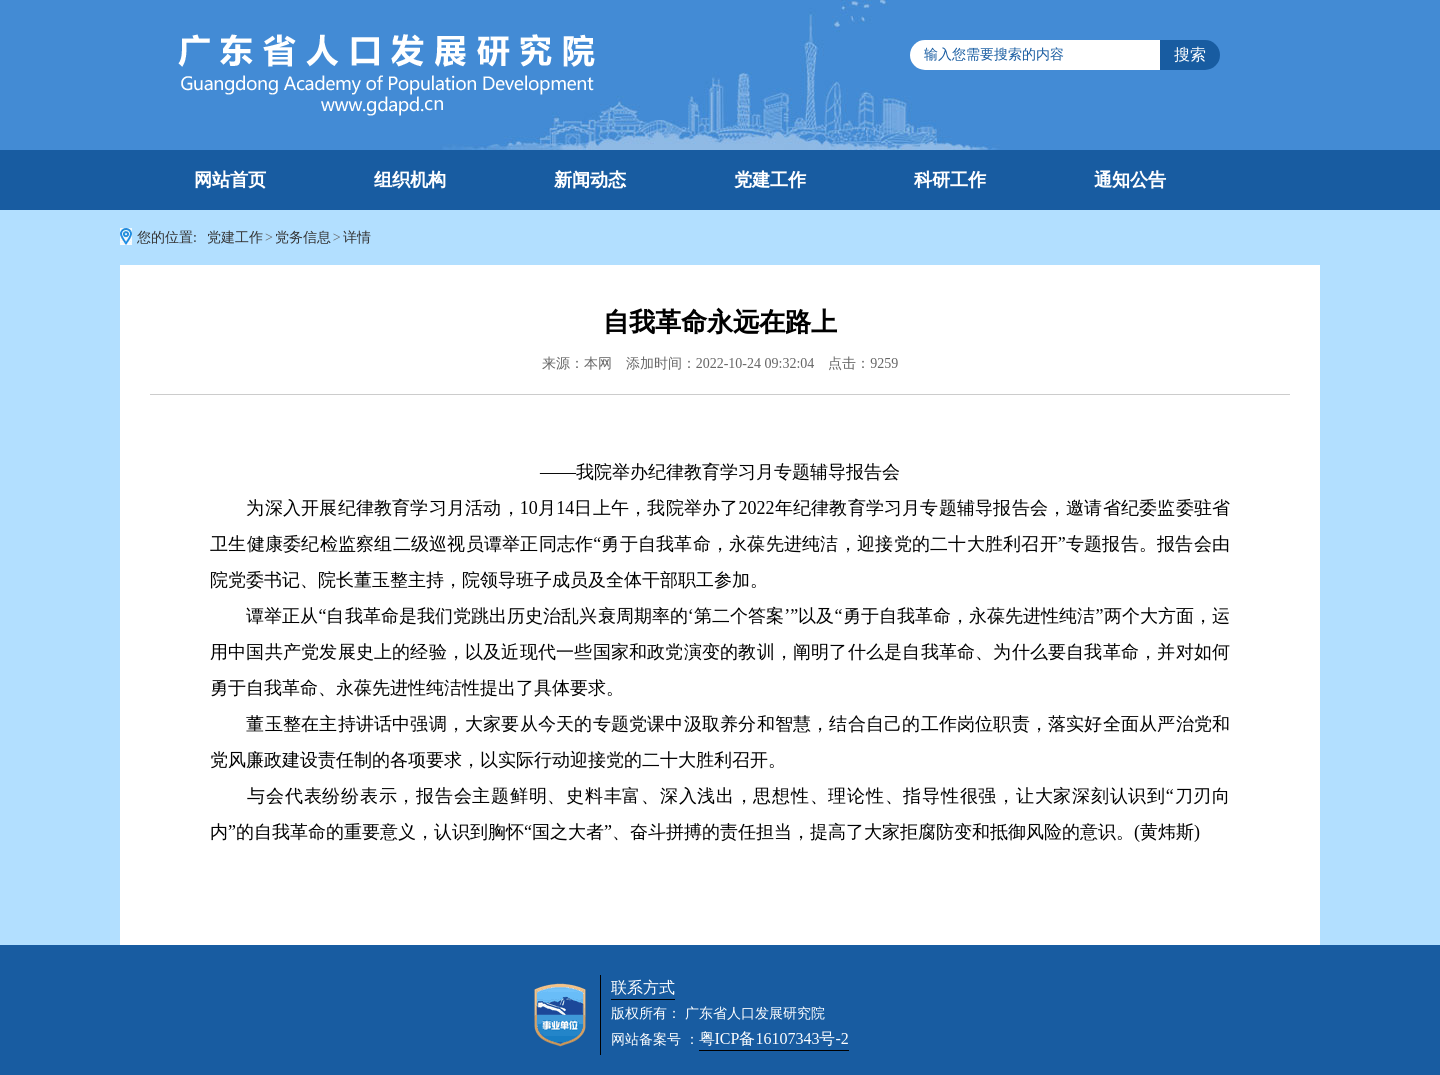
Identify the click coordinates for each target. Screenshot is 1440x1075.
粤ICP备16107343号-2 (774, 1038)
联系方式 (643, 987)
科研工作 (950, 180)
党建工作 (770, 180)
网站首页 (230, 180)
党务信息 (303, 237)
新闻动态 (590, 180)
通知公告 (1130, 180)
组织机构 (410, 180)
